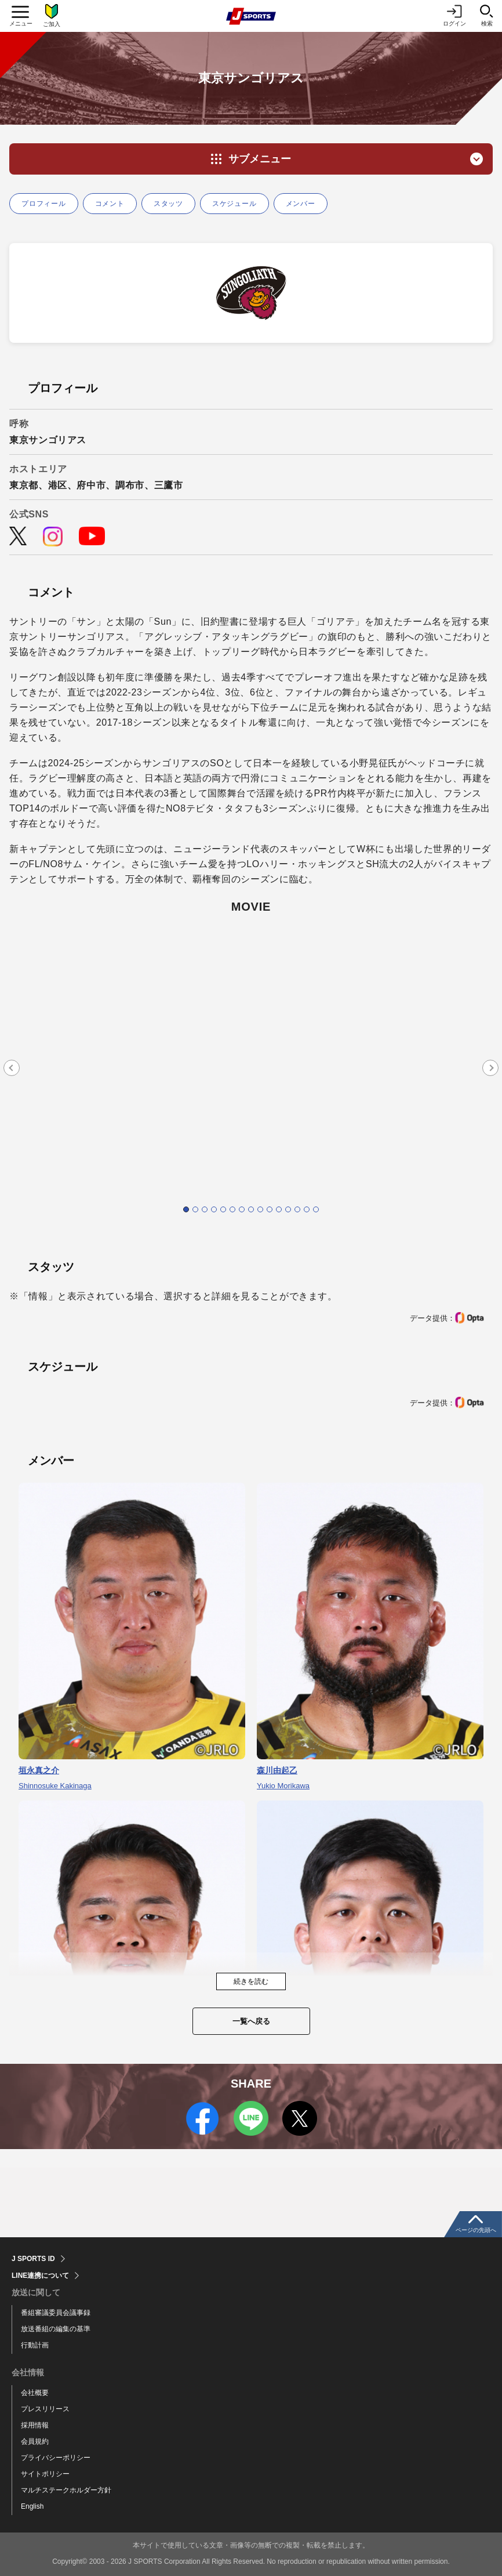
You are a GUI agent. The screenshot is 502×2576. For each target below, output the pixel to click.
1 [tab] (186, 1209)
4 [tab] (214, 1209)
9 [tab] (260, 1209)
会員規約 (35, 2441)
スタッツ (168, 204)
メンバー (300, 204)
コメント (110, 204)
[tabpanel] (251, 1066)
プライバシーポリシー (55, 2458)
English (32, 2506)
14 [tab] (307, 1209)
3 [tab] (205, 1209)
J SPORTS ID (33, 2259)
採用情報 (35, 2425)
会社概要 (35, 2393)
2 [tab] (195, 1209)
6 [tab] (232, 1209)
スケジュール (234, 204)
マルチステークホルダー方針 (66, 2490)
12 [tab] (288, 1209)
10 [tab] (269, 1209)
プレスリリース (45, 2409)
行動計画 (35, 2345)
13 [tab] (297, 1209)
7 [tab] (242, 1209)
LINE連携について (40, 2275)
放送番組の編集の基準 (55, 2329)
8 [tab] (251, 1209)
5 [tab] (223, 1209)
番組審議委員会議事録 (55, 2313)
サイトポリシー (45, 2474)
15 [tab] (316, 1209)
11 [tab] (279, 1209)
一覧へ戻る (251, 2021)
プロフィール (43, 204)
